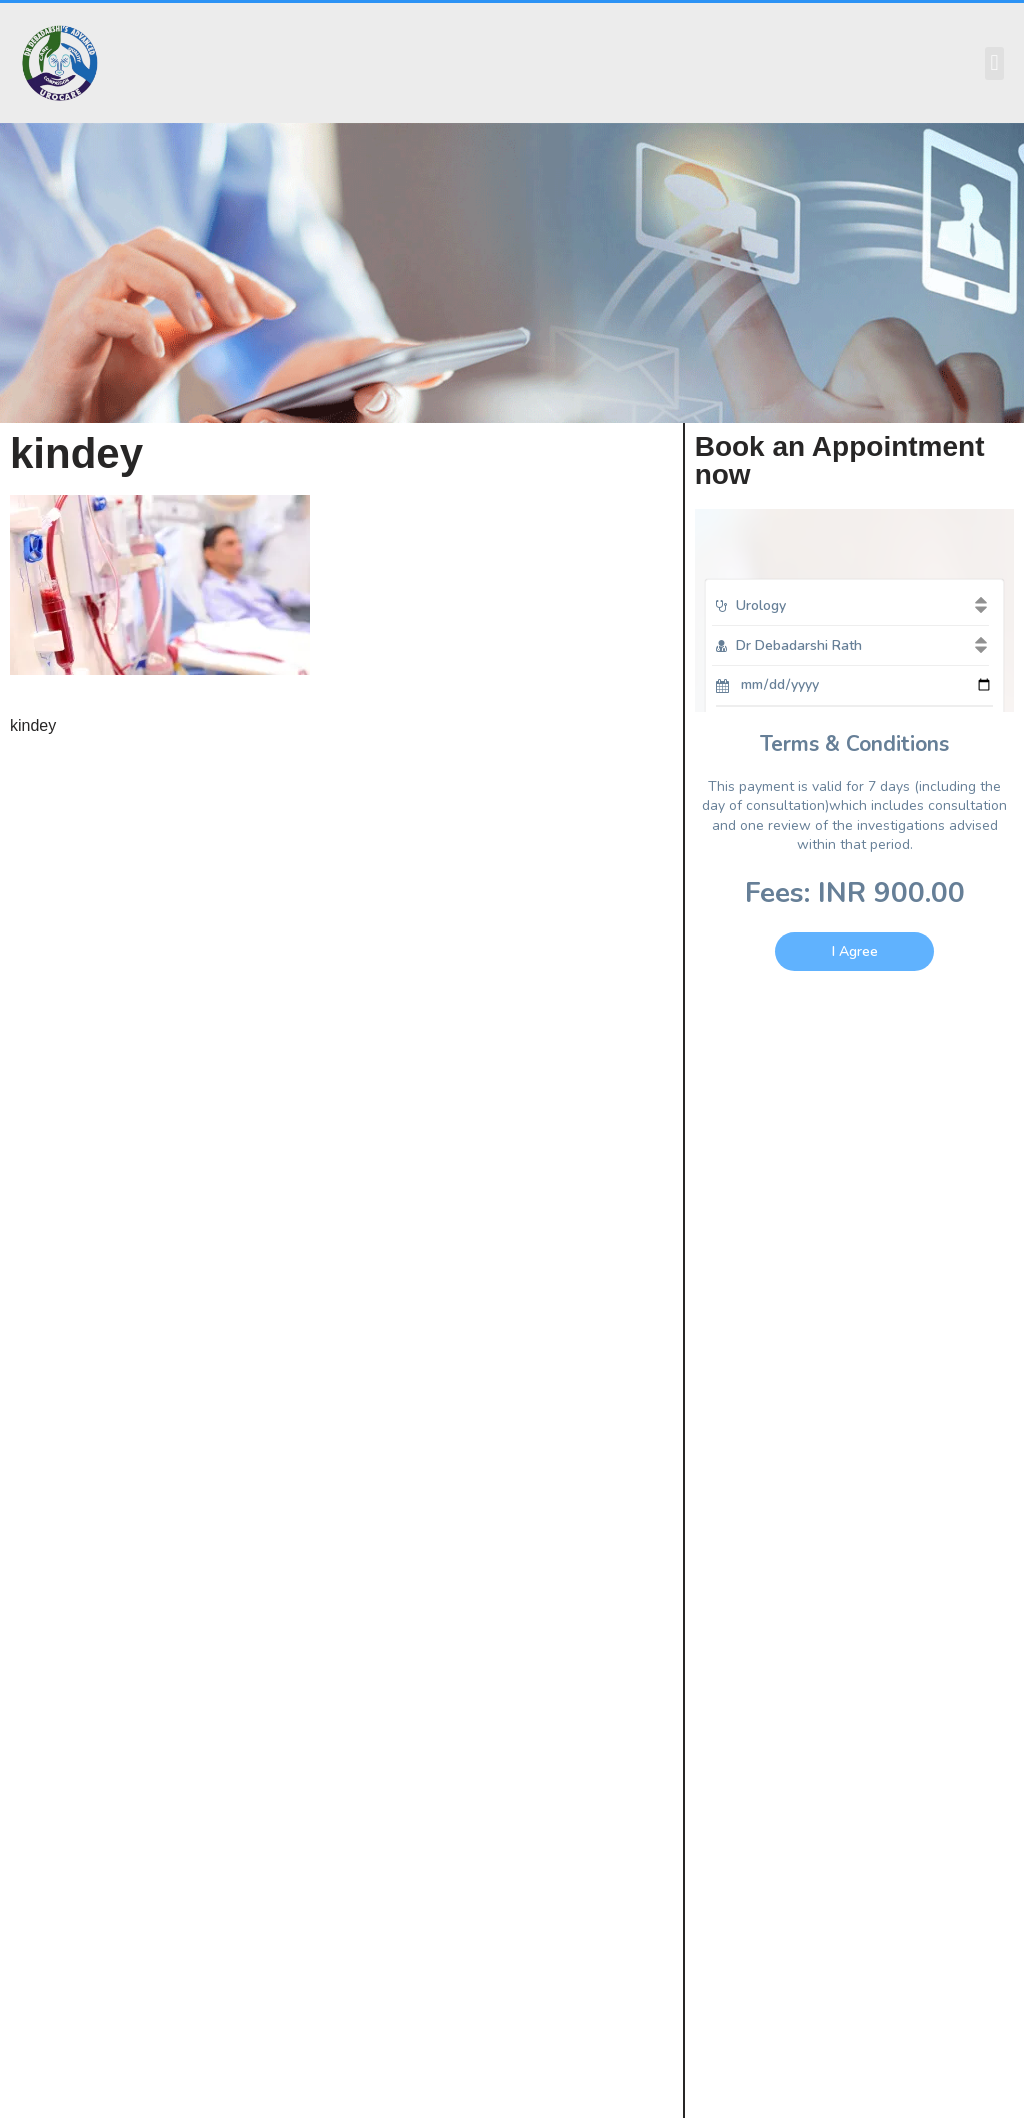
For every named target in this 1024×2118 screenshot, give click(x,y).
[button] (994, 63)
